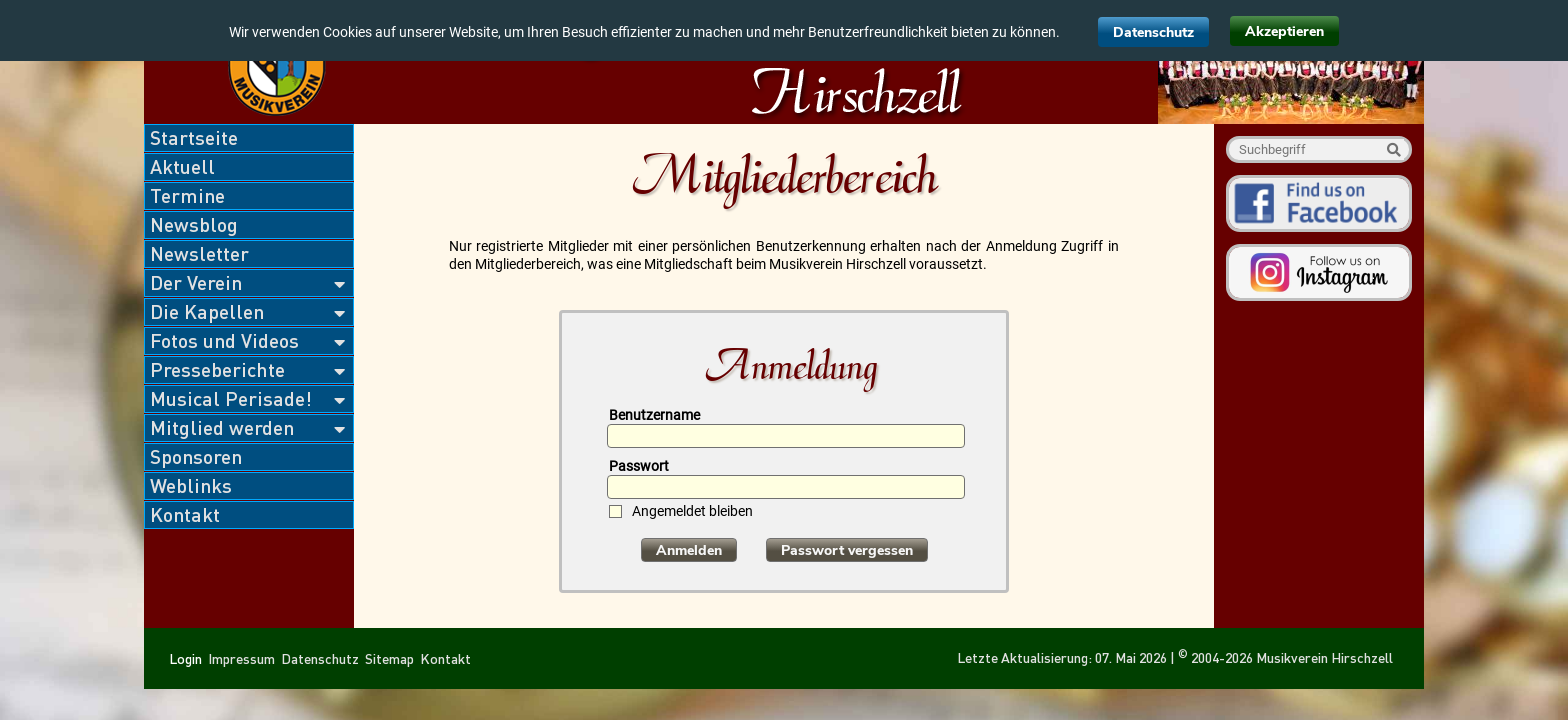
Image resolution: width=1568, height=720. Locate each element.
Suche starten (1393, 149)
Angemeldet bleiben (692, 511)
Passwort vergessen (847, 550)
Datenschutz (1153, 32)
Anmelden (689, 550)
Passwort (639, 466)
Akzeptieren (1284, 31)
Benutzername (654, 415)
